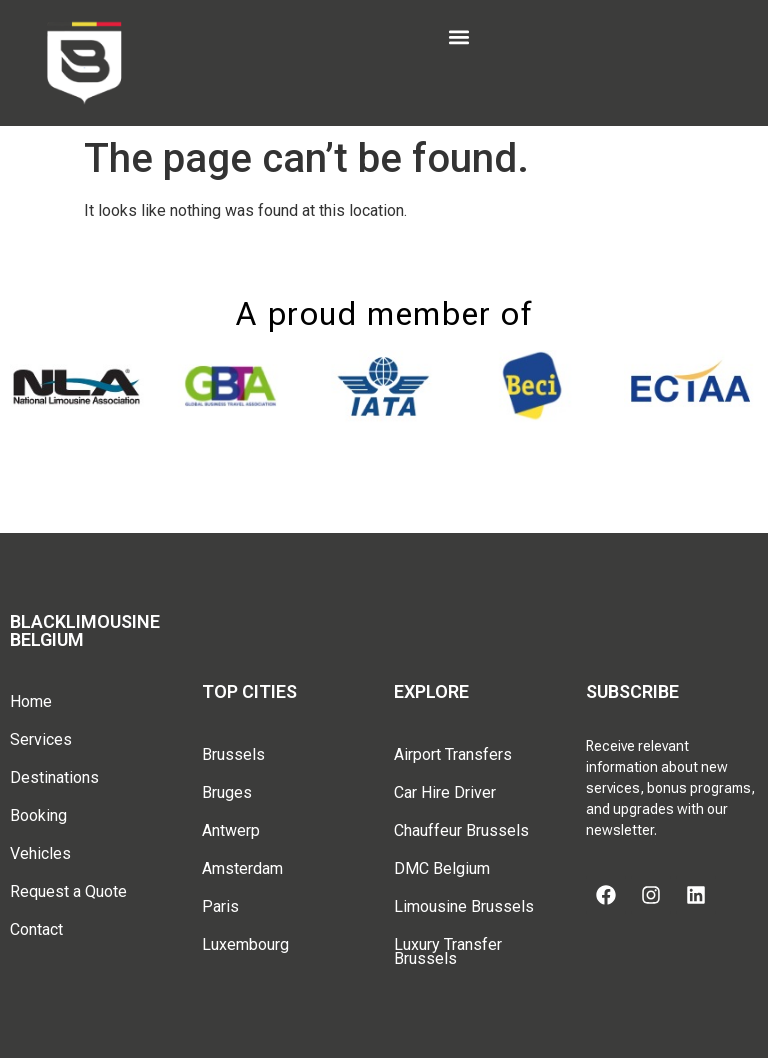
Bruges (227, 792)
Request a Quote (68, 891)
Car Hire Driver (445, 792)
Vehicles (40, 853)
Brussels (233, 754)
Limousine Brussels (464, 906)
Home (31, 701)
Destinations (54, 777)
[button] (458, 36)
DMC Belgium (442, 868)
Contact (36, 929)
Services (41, 739)
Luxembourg (245, 944)
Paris (220, 906)
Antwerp (231, 830)
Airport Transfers (453, 754)
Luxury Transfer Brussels (448, 951)
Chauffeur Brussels (461, 830)
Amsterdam (242, 868)
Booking (38, 815)
